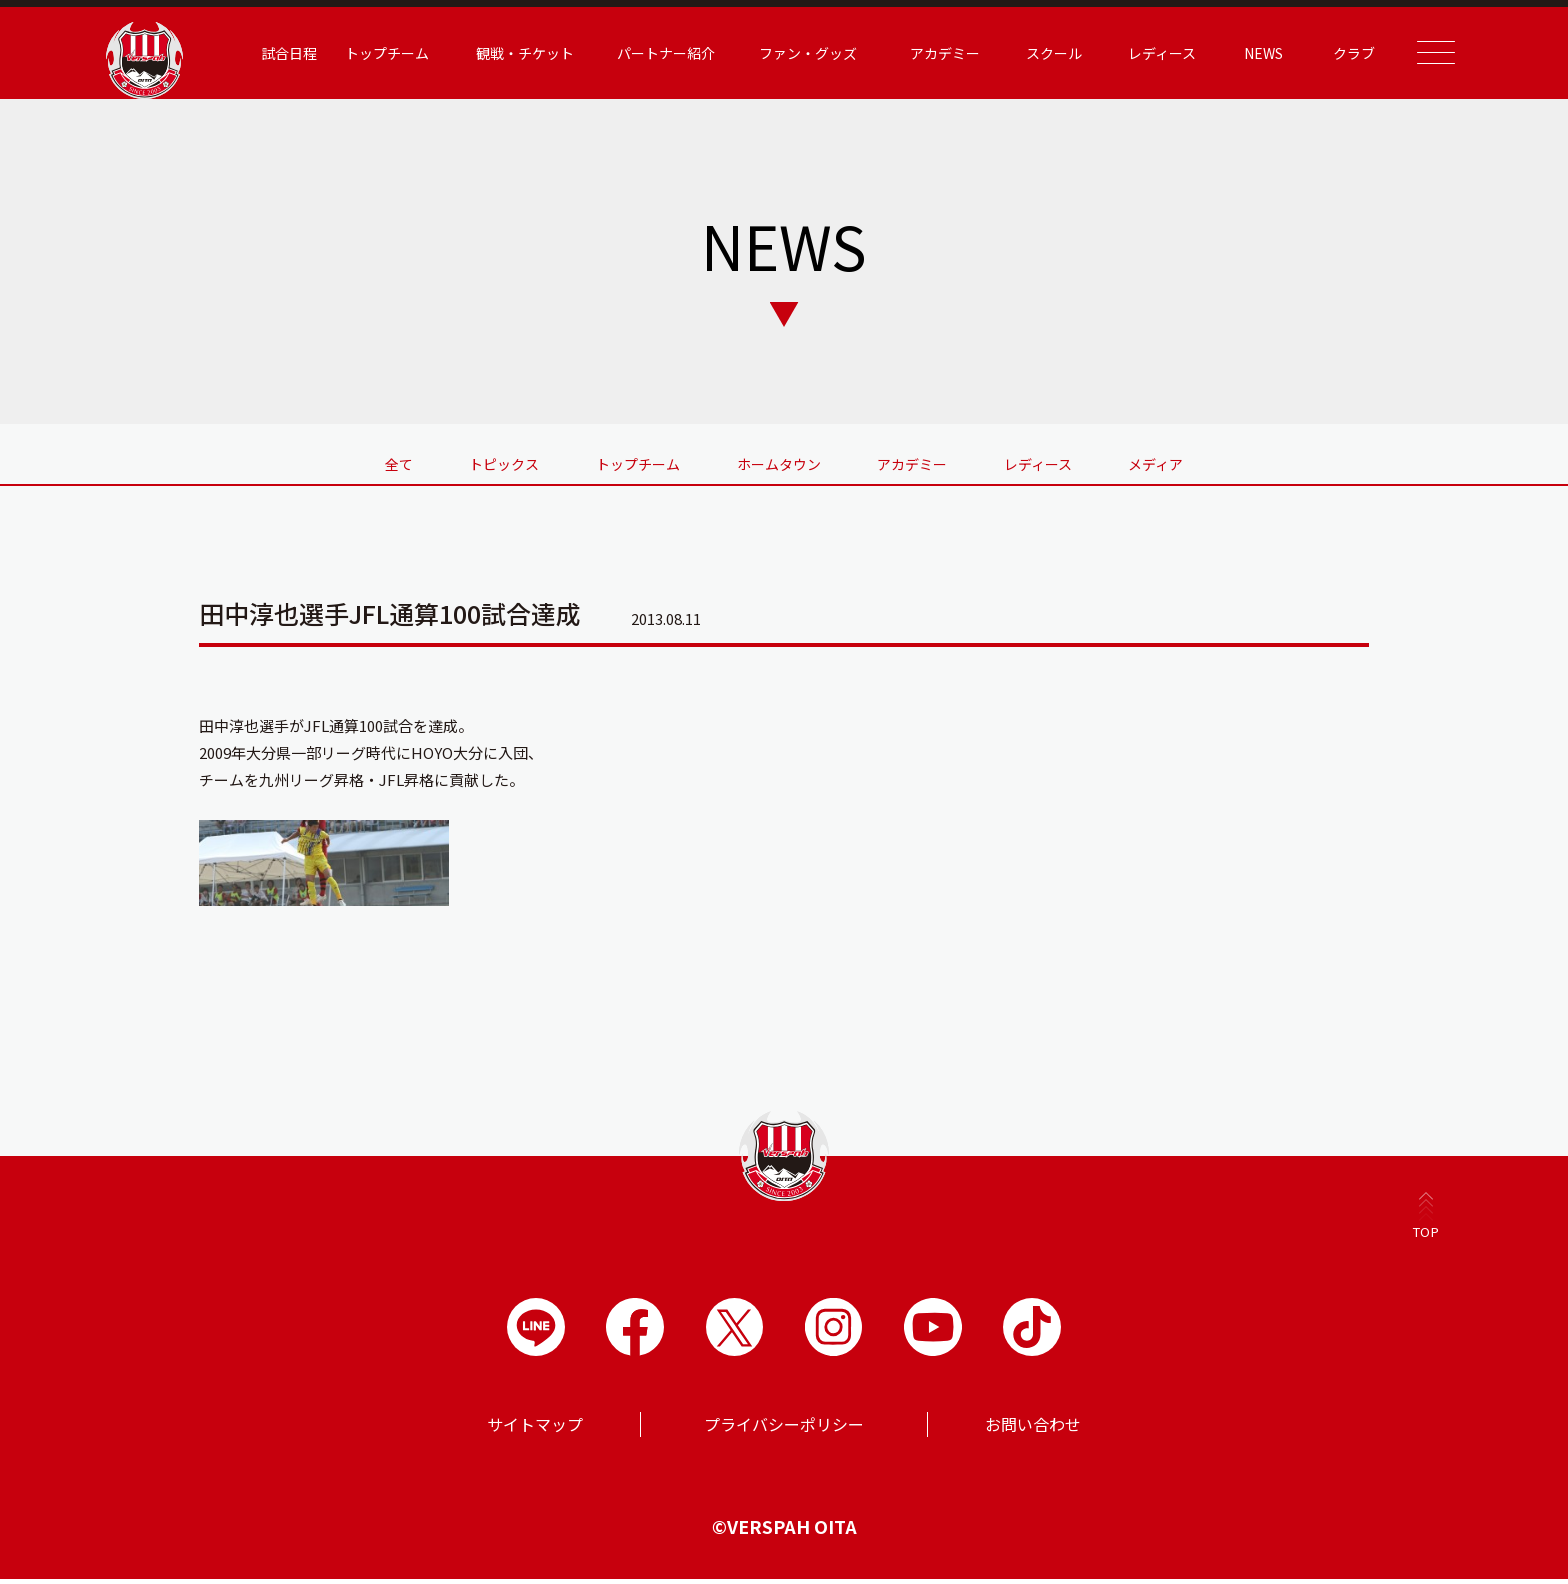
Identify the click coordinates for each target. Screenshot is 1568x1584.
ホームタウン (779, 462)
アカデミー (928, 53)
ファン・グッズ (790, 53)
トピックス (470, 462)
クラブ (1337, 53)
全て (347, 462)
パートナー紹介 (649, 53)
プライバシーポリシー (784, 1429)
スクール (1037, 53)
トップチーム (370, 53)
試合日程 (272, 53)
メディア (1208, 462)
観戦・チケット (507, 53)
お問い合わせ (1033, 1429)
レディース (1144, 53)
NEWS (1246, 53)
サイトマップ (535, 1429)
